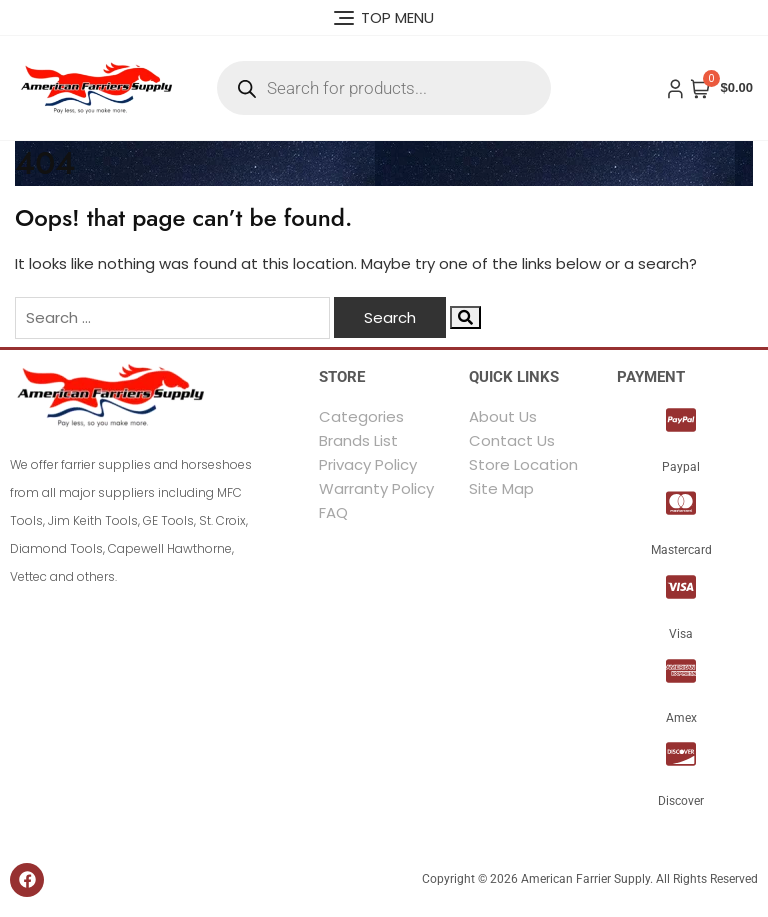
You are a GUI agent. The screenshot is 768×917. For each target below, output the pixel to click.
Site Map (501, 488)
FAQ (333, 512)
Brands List (358, 440)
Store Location (523, 464)
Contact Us (512, 440)
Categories (361, 416)
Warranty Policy (376, 488)
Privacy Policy (368, 464)
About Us (503, 416)
